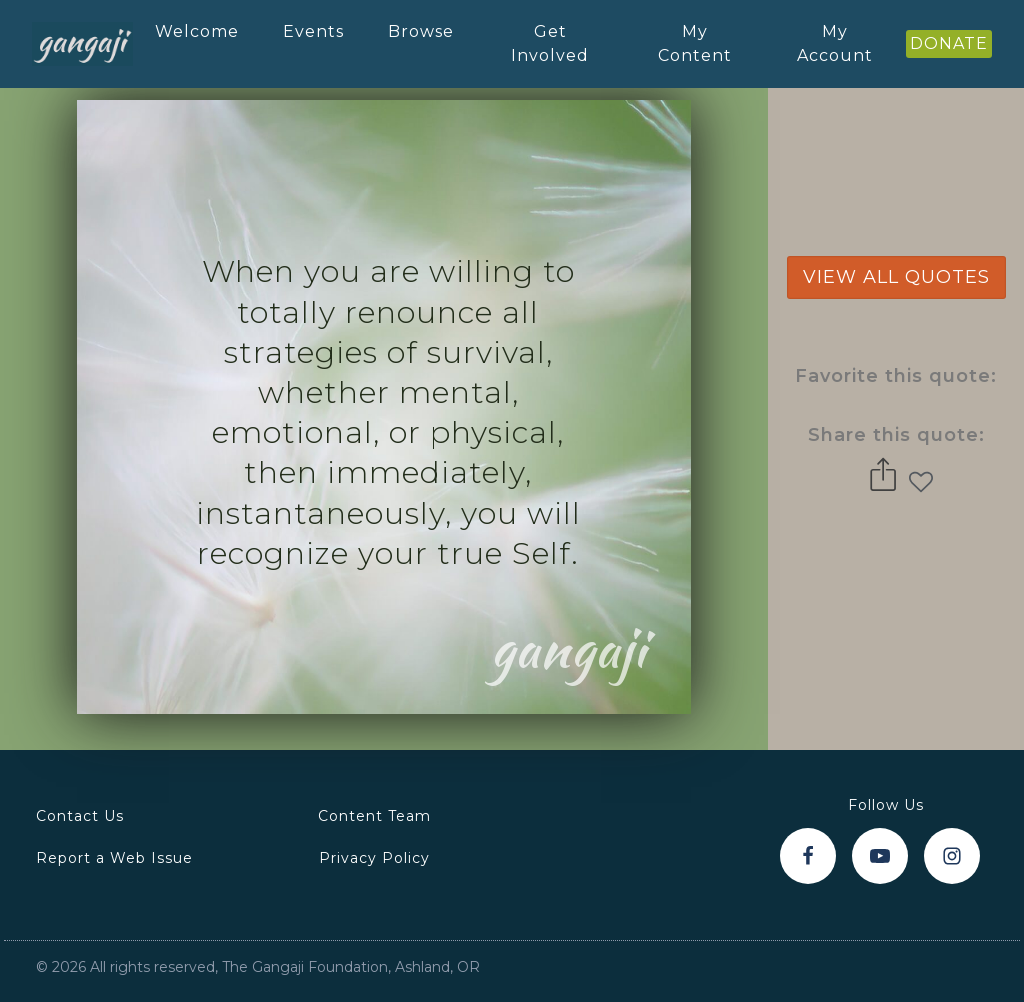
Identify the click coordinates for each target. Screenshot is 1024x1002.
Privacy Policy (374, 858)
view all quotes (896, 277)
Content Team (374, 816)
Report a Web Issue (114, 858)
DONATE (949, 43)
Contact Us (80, 816)
